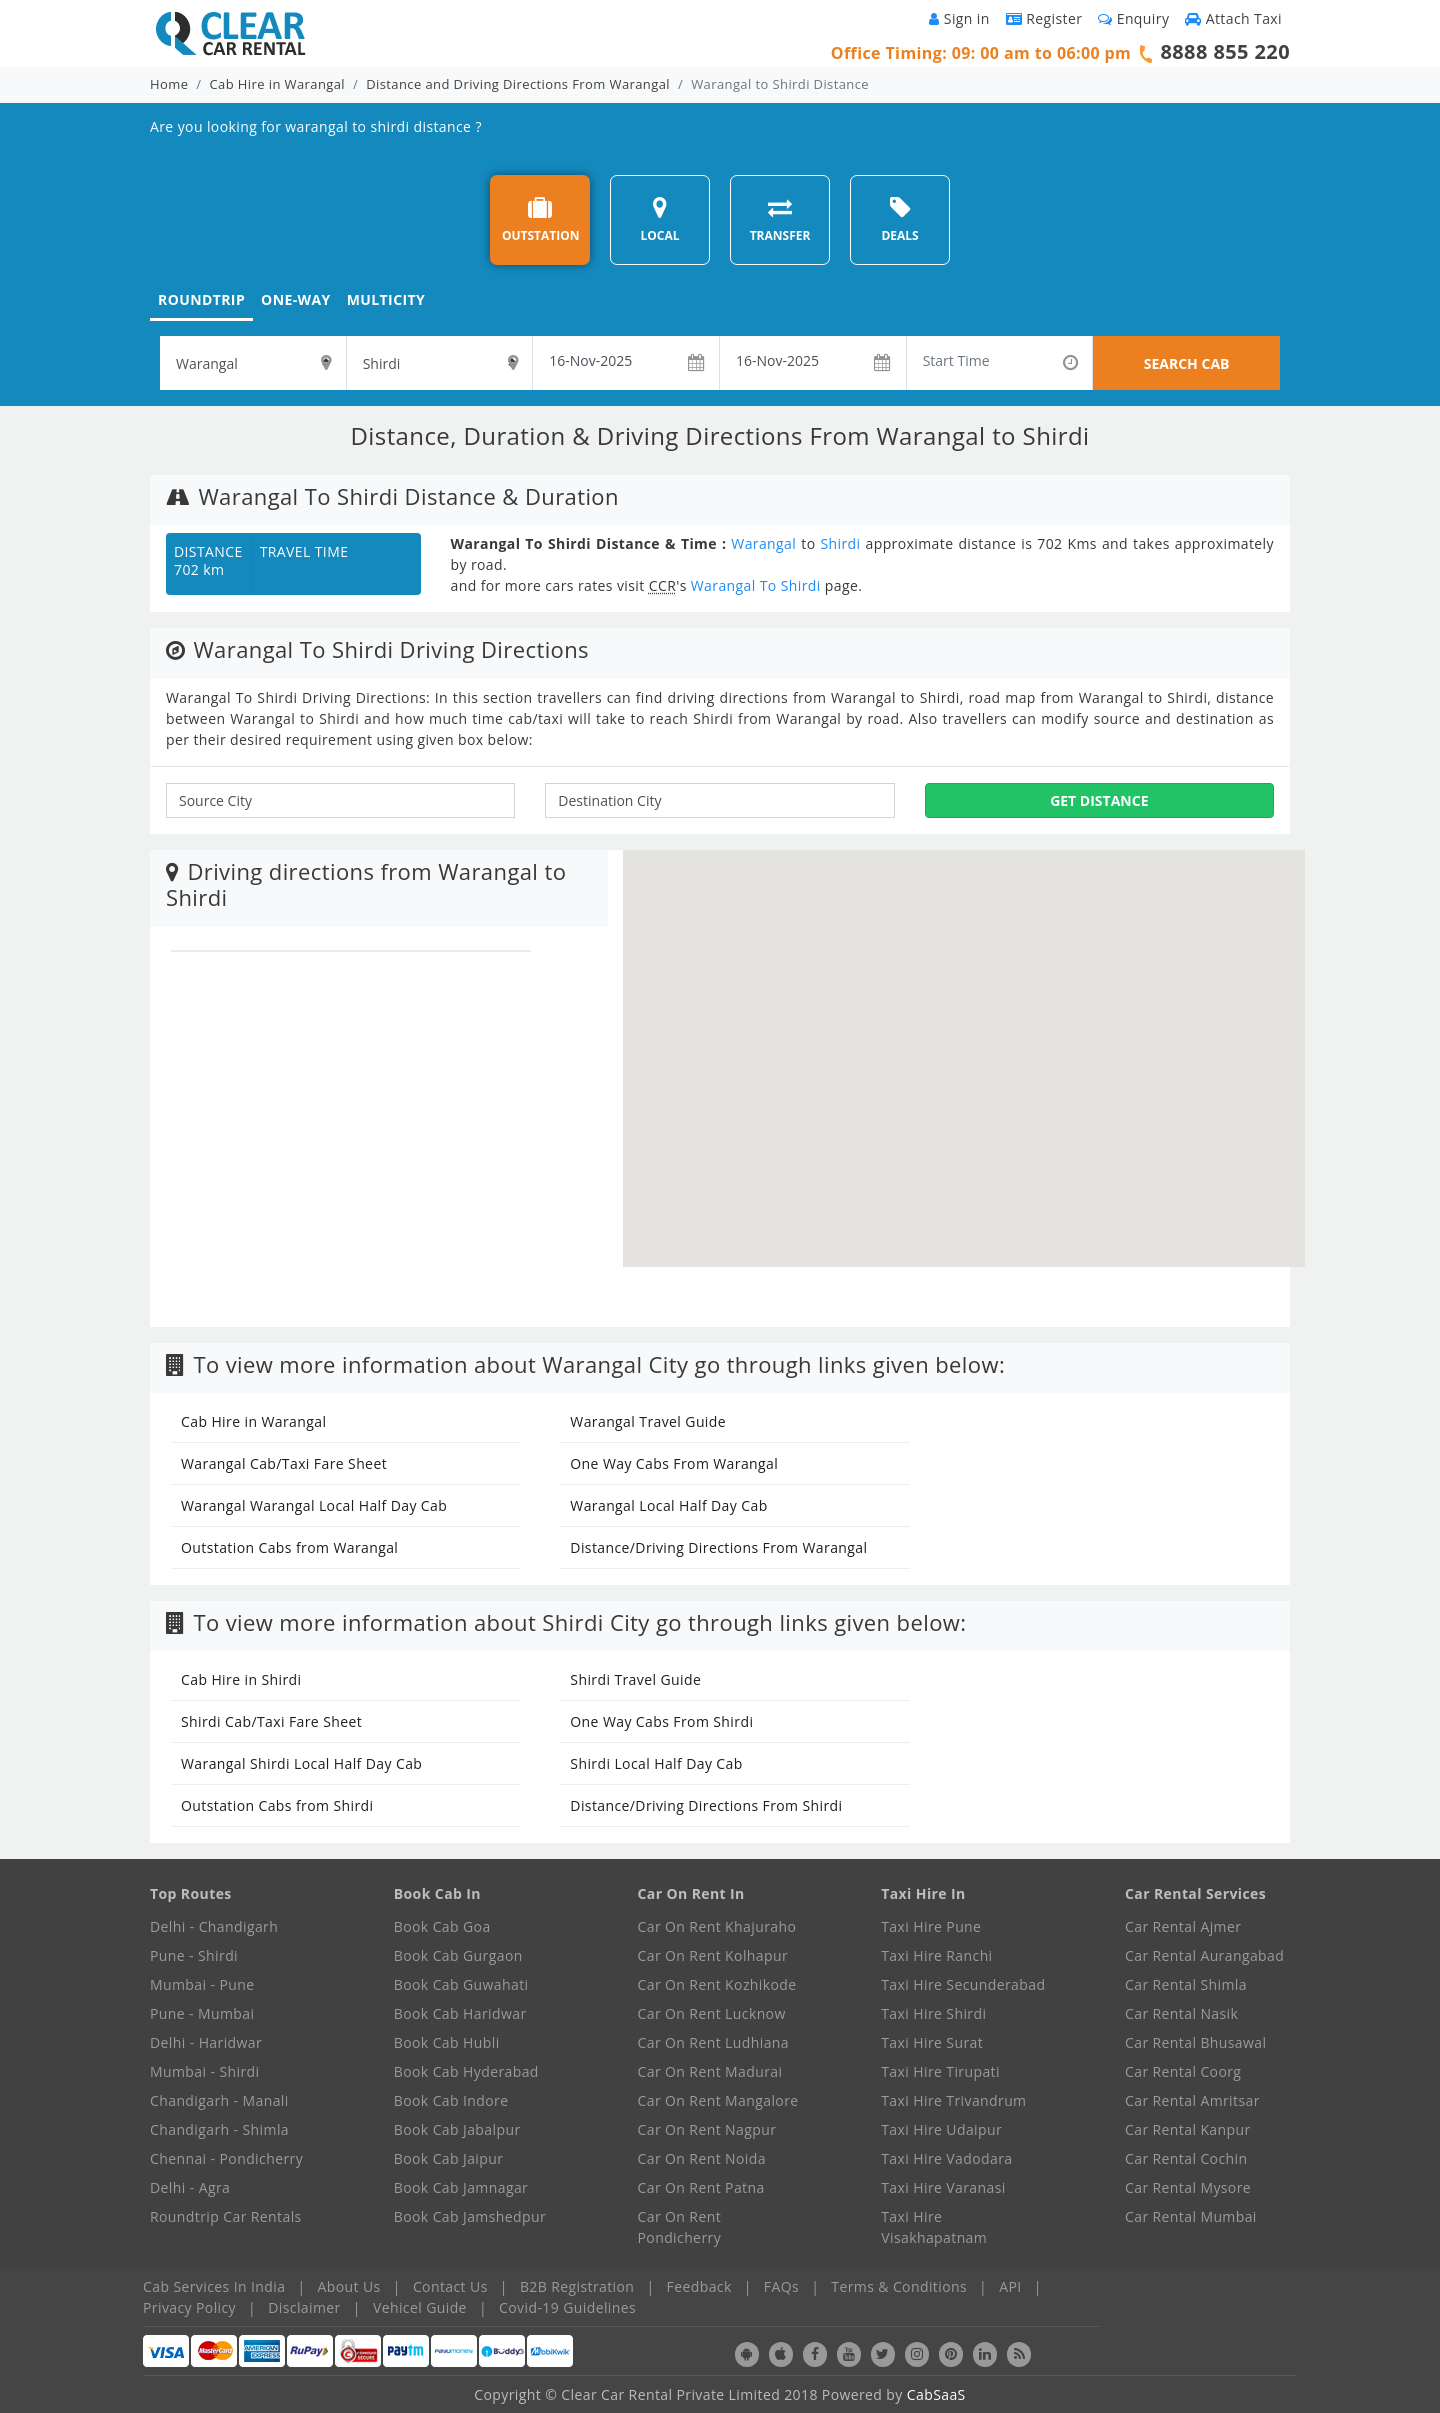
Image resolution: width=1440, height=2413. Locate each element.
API (1010, 2286)
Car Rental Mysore (1188, 2187)
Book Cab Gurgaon (458, 1955)
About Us (349, 2286)
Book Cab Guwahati (461, 1984)
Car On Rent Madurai (710, 2071)
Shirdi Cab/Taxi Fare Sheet (271, 1721)
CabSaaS (936, 2394)
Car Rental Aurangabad (1204, 1955)
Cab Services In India (214, 2286)
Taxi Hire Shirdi (933, 2013)
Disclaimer (304, 2307)
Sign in (959, 18)
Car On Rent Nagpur (707, 2129)
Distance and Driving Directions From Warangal (518, 84)
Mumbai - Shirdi (204, 2071)
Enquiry (1133, 18)
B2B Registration (577, 2286)
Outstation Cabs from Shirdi (277, 1805)
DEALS (899, 219)
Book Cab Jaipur (449, 2158)
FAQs (781, 2286)
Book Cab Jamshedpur (470, 2216)
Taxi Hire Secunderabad (963, 1984)
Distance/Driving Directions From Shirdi (706, 1805)
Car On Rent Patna (701, 2187)
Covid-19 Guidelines (567, 2307)
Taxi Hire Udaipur (941, 2129)
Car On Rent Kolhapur (713, 1955)
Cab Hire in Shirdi (241, 1679)
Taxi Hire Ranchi (936, 1955)
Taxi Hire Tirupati (940, 2071)
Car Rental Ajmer (1183, 1926)
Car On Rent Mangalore (718, 2100)
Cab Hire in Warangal (278, 84)
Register (1044, 18)
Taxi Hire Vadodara (946, 2158)
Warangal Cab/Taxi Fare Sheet (284, 1463)
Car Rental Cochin (1186, 2158)
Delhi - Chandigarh (214, 1926)
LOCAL (659, 219)
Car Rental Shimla (1186, 1984)
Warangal (763, 543)
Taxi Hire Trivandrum (953, 2100)
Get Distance (1099, 800)
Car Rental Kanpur (1188, 2129)
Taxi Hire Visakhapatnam (934, 2227)
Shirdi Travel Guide (635, 1679)
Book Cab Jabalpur (457, 2129)
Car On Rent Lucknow (712, 2013)
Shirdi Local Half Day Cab (656, 1763)
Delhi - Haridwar (206, 2042)
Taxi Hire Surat (932, 2042)
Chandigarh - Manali (219, 2100)
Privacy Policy (189, 2307)
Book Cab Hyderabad (466, 2071)
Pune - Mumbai (202, 2013)
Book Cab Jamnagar (461, 2187)
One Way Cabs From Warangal (674, 1463)
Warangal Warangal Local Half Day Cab (314, 1505)
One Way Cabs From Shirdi (661, 1721)
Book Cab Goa (442, 1926)
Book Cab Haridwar (460, 2013)
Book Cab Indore (451, 2100)
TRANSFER (780, 219)
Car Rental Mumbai (1191, 2216)
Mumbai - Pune (202, 1984)
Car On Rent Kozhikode (717, 1984)
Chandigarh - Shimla (219, 2129)
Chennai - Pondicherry (226, 2158)
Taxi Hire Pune (931, 1926)
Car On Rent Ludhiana (714, 2042)
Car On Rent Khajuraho (717, 1926)
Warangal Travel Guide (648, 1421)
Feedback (699, 2286)
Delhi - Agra (190, 2187)
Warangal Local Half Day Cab (668, 1505)
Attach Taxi (1233, 18)
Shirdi (840, 543)
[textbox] (253, 363)
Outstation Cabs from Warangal (289, 1547)
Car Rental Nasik (1181, 2013)
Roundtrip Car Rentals (226, 2216)
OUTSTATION (541, 219)
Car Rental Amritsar (1192, 2100)
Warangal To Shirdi (756, 585)
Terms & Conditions (899, 2286)
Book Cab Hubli (447, 2042)
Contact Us (450, 2286)
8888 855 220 (1225, 51)
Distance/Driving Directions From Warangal (718, 1547)
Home (169, 84)
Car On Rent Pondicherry (680, 2227)
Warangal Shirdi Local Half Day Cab (301, 1763)
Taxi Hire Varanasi (943, 2187)
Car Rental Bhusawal (1195, 2042)
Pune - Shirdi (194, 1955)
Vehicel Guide (420, 2307)
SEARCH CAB (1187, 363)
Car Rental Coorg (1183, 2071)
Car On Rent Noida (702, 2158)
